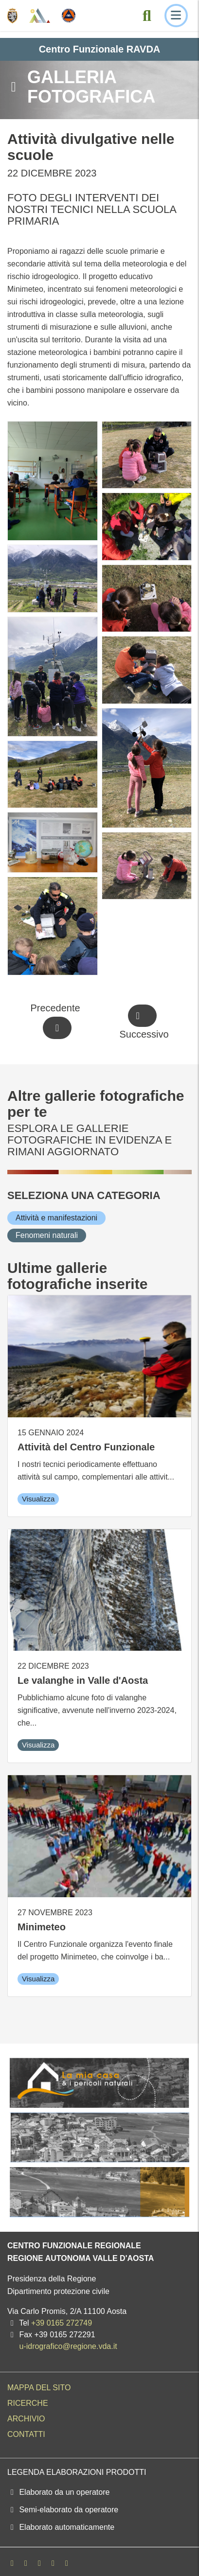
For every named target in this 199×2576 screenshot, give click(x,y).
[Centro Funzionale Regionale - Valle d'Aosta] (39, 15)
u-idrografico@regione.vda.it (68, 2346)
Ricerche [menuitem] (27, 2403)
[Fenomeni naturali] (47, 1235)
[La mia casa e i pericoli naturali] (99, 2083)
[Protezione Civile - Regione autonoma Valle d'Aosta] (68, 15)
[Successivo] (142, 1022)
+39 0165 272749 (61, 2323)
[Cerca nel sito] (147, 15)
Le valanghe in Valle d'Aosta (83, 1680)
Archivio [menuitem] (26, 2419)
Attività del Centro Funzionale (86, 1447)
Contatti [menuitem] (26, 2434)
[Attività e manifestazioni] (56, 1218)
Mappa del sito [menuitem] (39, 2387)
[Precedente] (57, 1022)
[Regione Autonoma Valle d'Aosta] (12, 15)
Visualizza (38, 1499)
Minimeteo (42, 1927)
